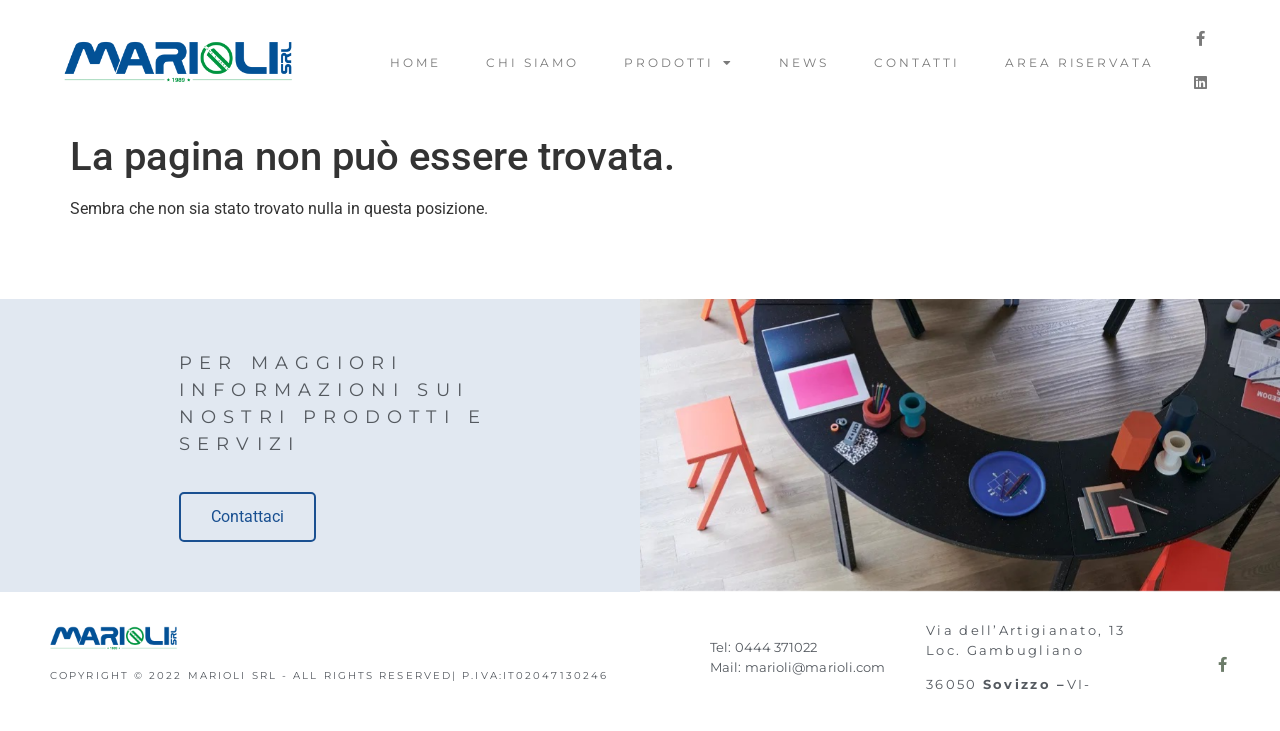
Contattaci (247, 516)
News (804, 62)
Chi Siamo (532, 62)
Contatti (917, 62)
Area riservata (1079, 62)
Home (415, 62)
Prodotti (679, 63)
